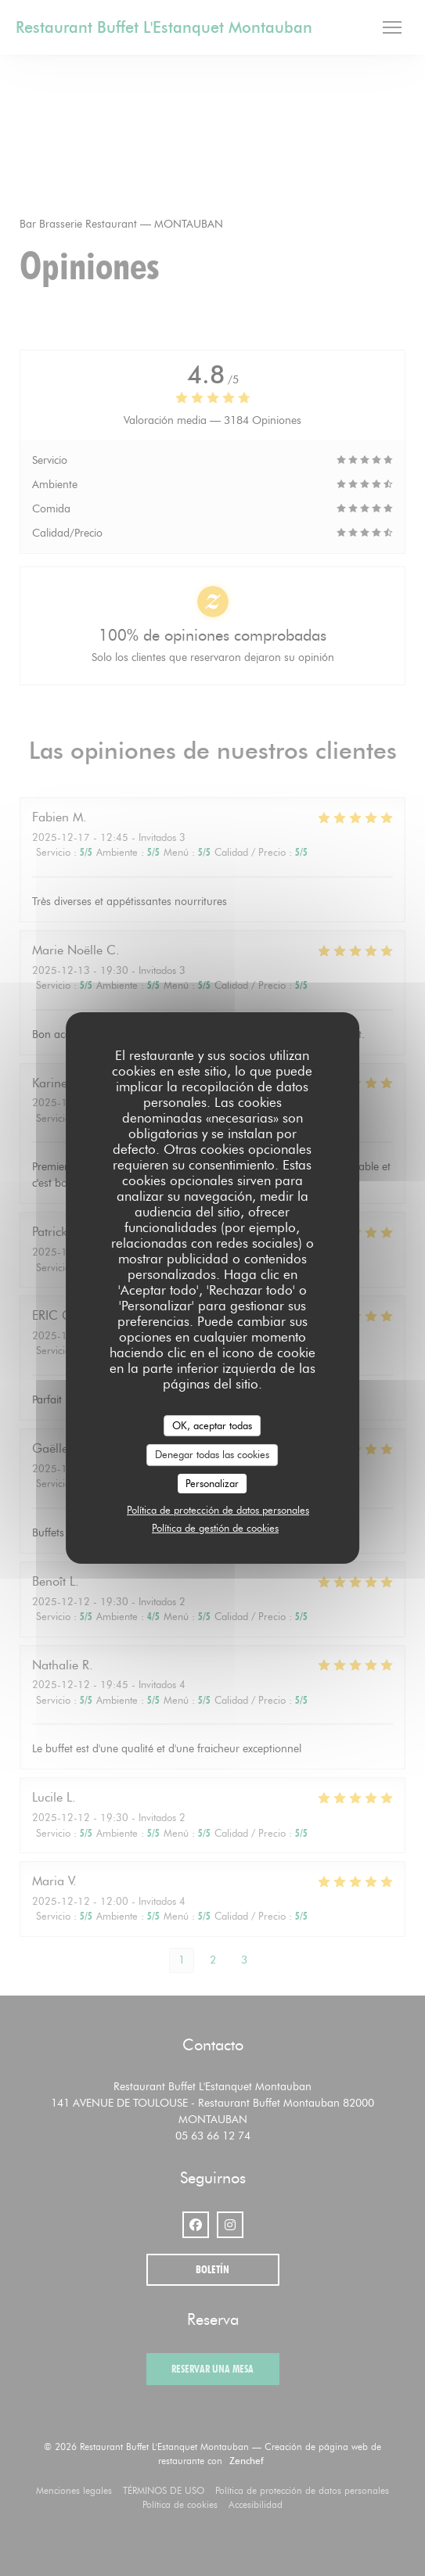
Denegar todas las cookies (212, 1454)
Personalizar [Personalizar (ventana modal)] (212, 1483)
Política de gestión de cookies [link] (215, 1528)
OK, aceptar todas (212, 1425)
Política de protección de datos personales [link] (218, 1510)
